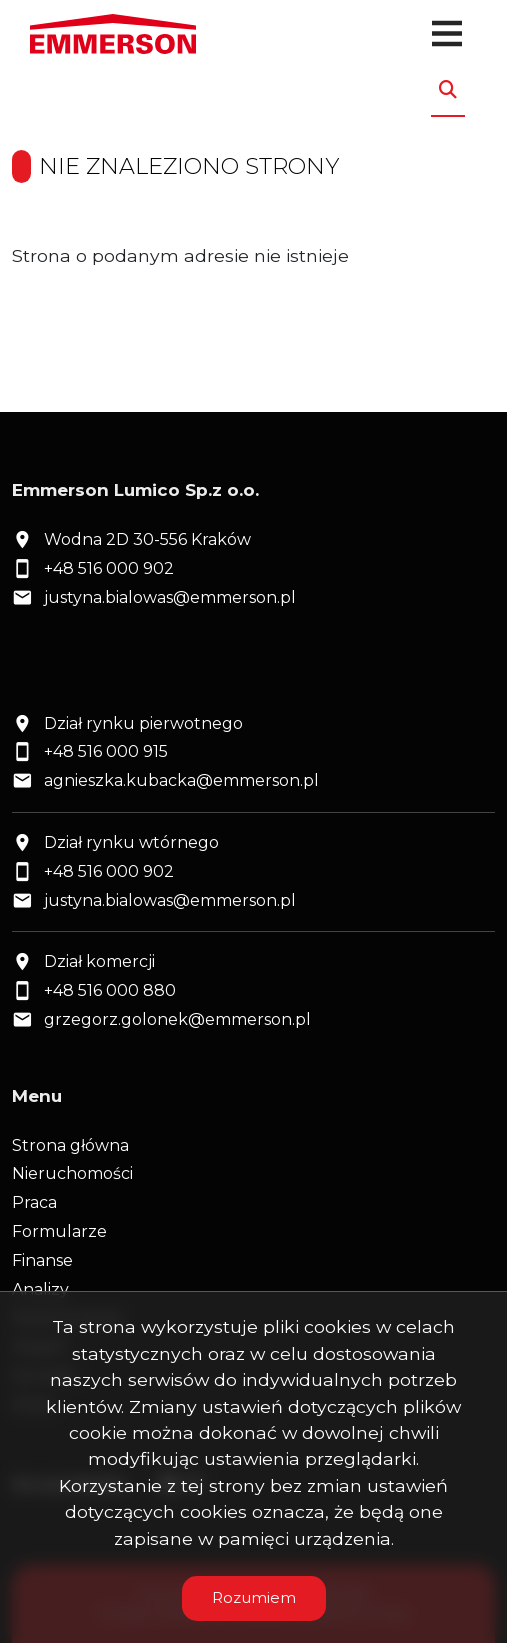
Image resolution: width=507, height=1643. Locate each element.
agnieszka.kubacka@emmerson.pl (181, 780)
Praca (34, 1202)
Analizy (40, 1289)
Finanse (42, 1260)
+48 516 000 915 (106, 751)
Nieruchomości (72, 1173)
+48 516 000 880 (110, 990)
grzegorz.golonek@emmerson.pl (177, 1019)
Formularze (59, 1231)
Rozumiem (254, 1597)
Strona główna (70, 1145)
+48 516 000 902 (109, 568)
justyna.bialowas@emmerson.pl (170, 597)
